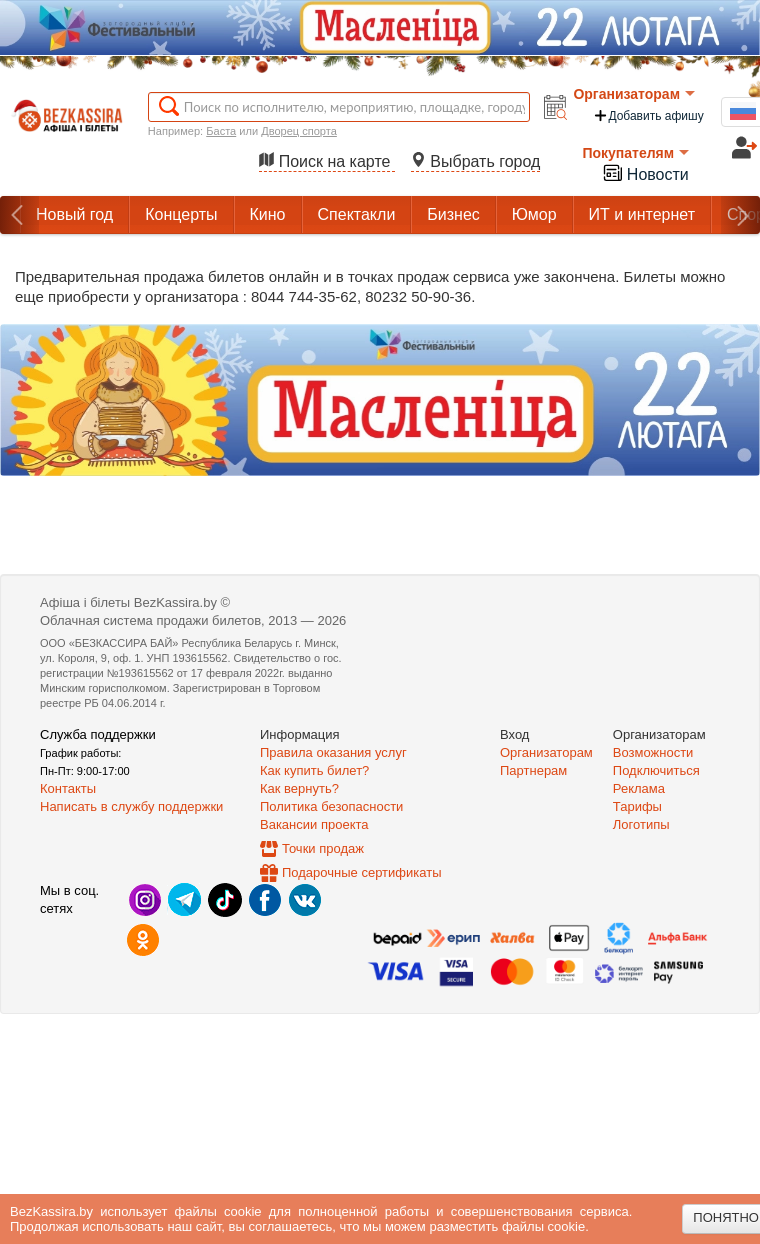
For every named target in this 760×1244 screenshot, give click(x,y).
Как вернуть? (299, 788)
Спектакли (357, 214)
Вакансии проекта (314, 824)
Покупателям (635, 153)
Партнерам (533, 770)
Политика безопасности (331, 806)
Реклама (639, 788)
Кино (268, 214)
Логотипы (641, 824)
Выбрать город (476, 161)
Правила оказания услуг (333, 752)
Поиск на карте (327, 161)
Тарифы (637, 806)
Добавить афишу (648, 115)
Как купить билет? (314, 770)
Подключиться (656, 770)
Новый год (74, 214)
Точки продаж (323, 848)
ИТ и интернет (642, 214)
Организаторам (634, 94)
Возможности (653, 752)
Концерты (181, 214)
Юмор (534, 214)
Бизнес (453, 214)
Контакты (68, 788)
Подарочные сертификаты (361, 872)
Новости (645, 172)
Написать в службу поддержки (131, 806)
